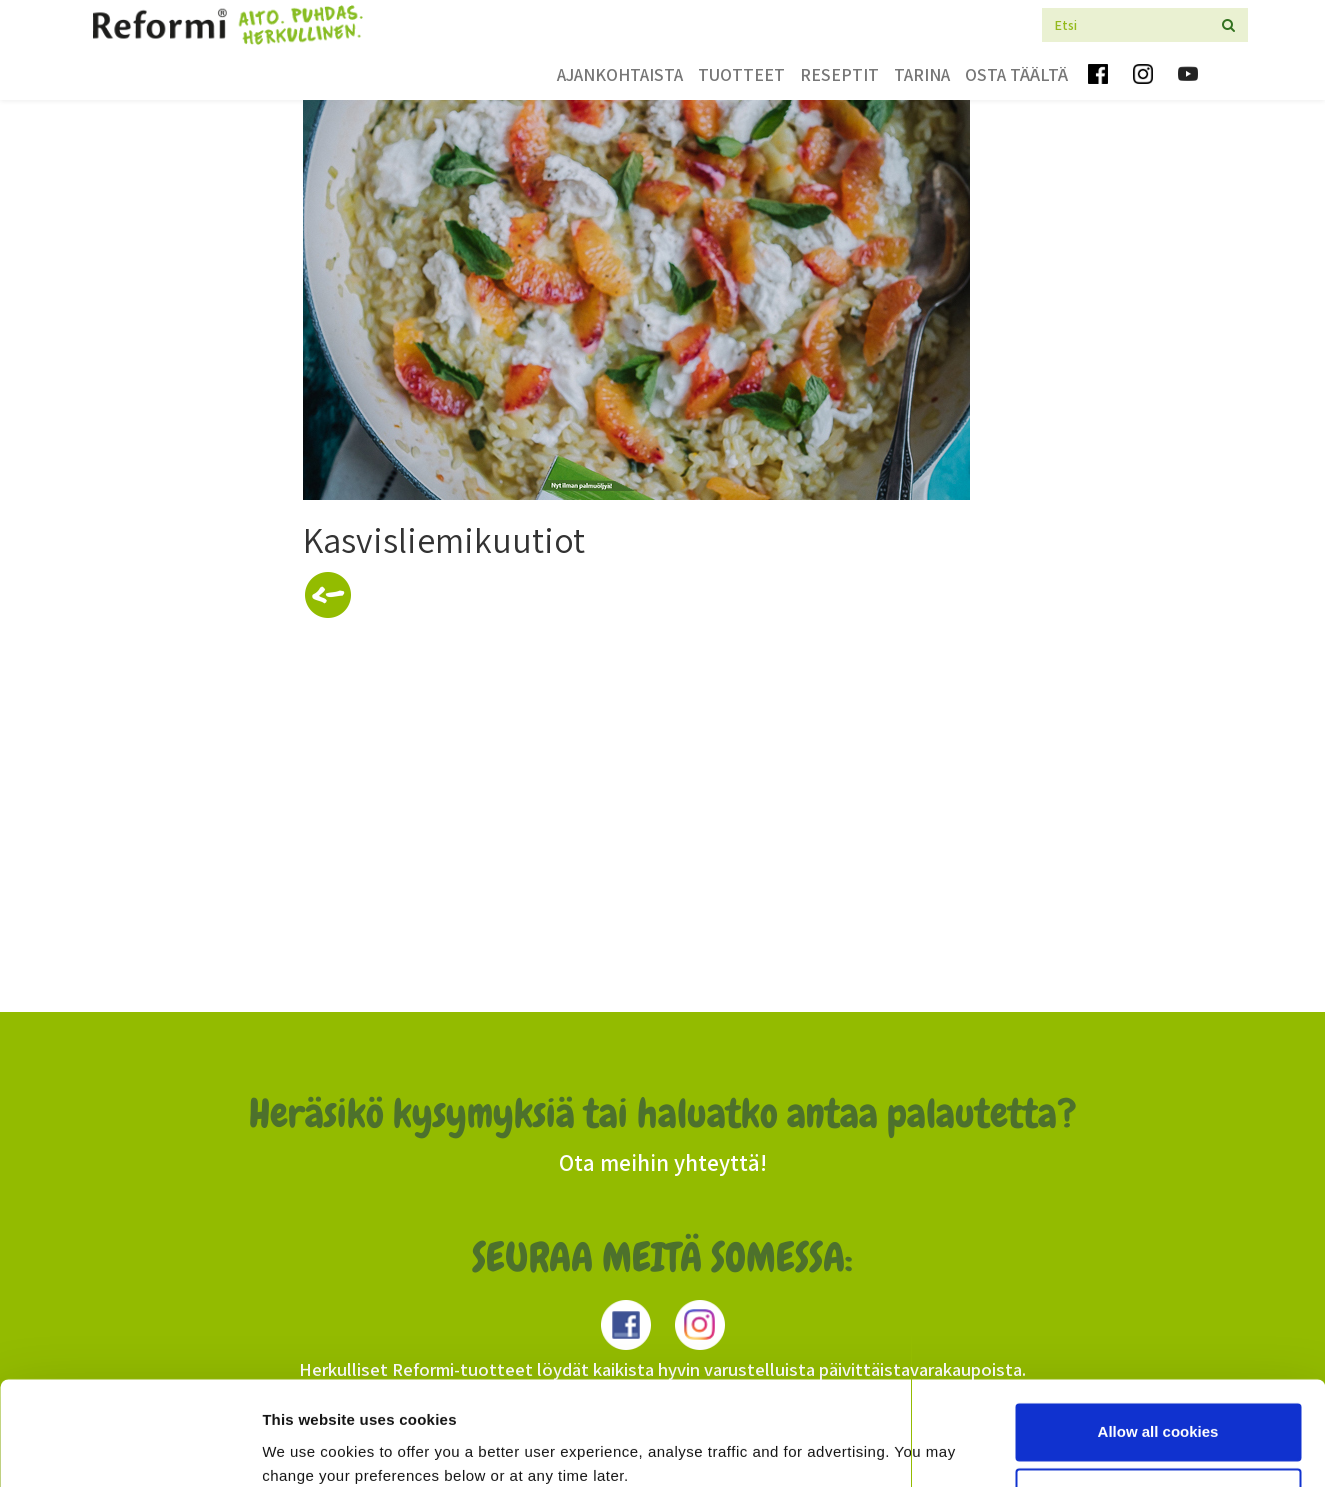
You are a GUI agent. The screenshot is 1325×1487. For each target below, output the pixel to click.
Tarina (922, 74)
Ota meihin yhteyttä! (663, 1163)
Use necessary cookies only (1158, 1413)
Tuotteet (741, 74)
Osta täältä (1016, 74)
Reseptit (839, 74)
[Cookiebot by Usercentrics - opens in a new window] (129, 1448)
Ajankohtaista (620, 74)
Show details (308, 1447)
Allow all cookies (1158, 1348)
